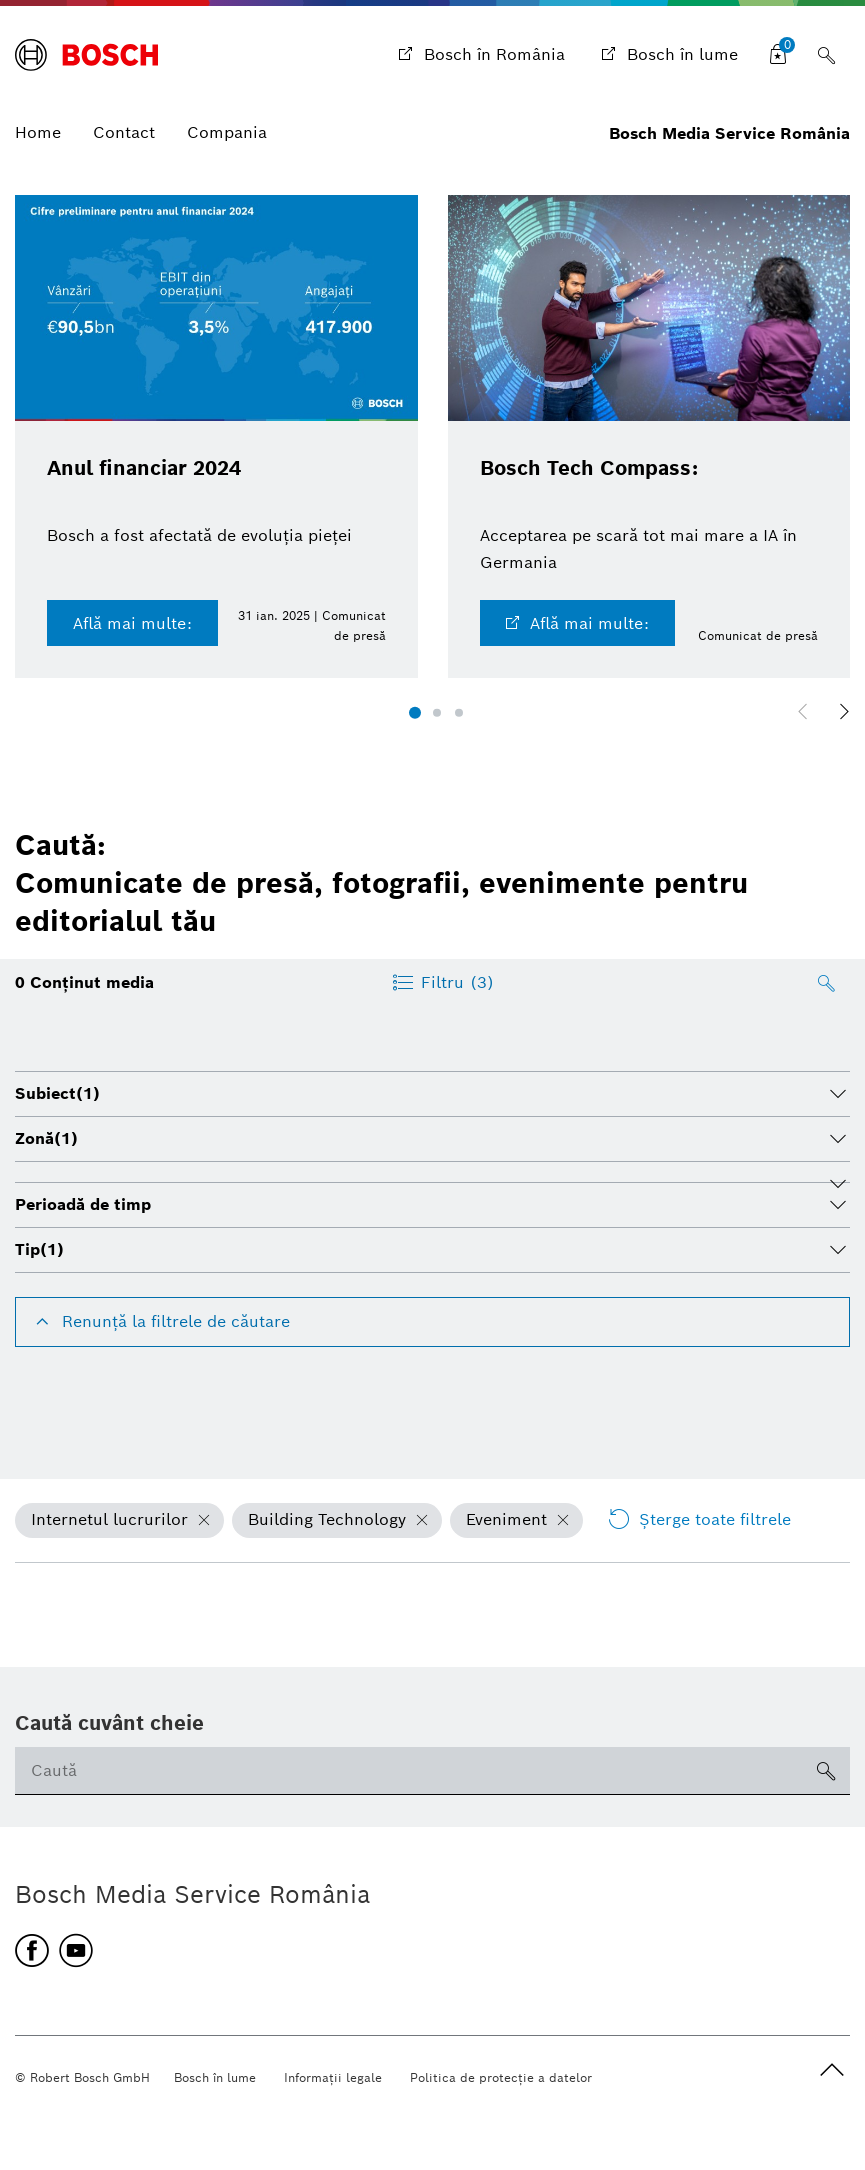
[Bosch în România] (479, 55)
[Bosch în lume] (667, 55)
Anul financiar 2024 (144, 468)
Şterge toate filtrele (699, 1520)
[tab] (432, 1094)
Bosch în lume (215, 2077)
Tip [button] (39, 1249)
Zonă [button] (46, 1138)
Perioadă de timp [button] (83, 1204)
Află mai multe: (132, 623)
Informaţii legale (333, 2077)
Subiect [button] (57, 1093)
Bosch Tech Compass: (589, 468)
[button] (415, 713)
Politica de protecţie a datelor (501, 2077)
